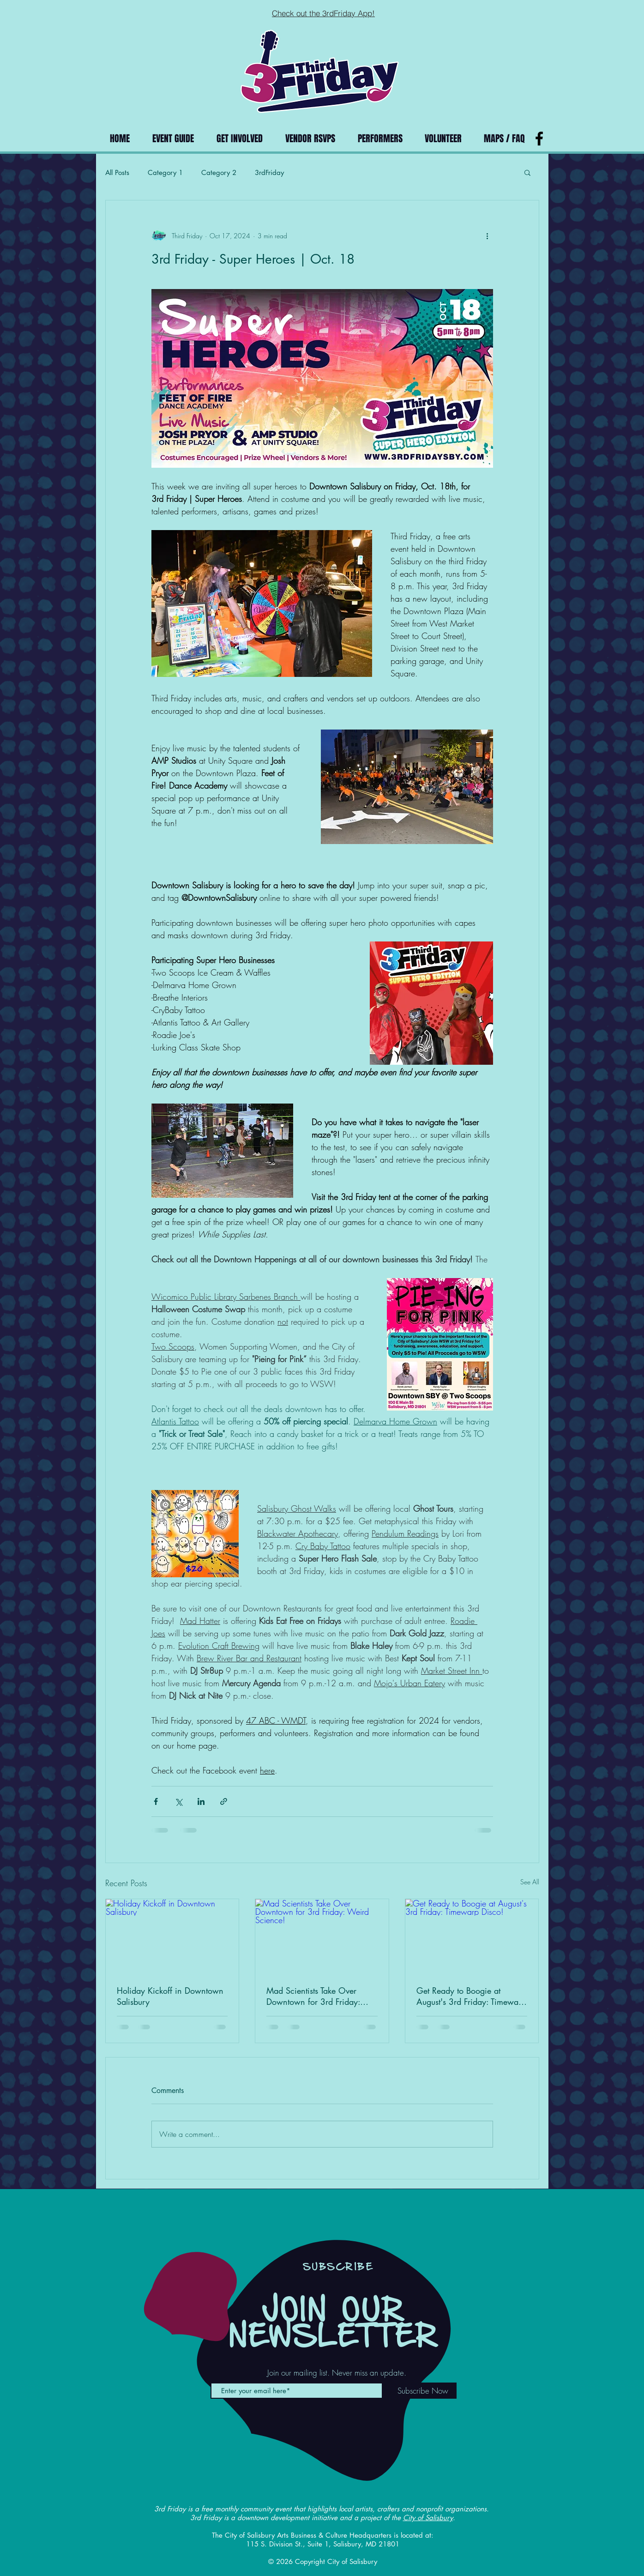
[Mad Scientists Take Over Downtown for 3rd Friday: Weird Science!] (322, 1936)
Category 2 (218, 172)
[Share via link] (223, 1801)
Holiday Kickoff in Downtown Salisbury (170, 1996)
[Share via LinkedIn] (201, 1801)
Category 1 (165, 172)
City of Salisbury (428, 2517)
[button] (527, 172)
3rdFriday (269, 172)
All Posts (117, 172)
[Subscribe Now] (423, 2391)
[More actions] (487, 235)
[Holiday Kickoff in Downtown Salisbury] (172, 1936)
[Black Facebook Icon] (539, 138)
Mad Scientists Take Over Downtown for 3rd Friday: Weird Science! (313, 1996)
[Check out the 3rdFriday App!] (323, 13)
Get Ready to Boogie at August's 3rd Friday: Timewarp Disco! (471, 1996)
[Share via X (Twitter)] (178, 1801)
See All (529, 1881)
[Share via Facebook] (155, 1801)
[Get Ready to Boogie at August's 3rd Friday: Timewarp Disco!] (472, 1936)
